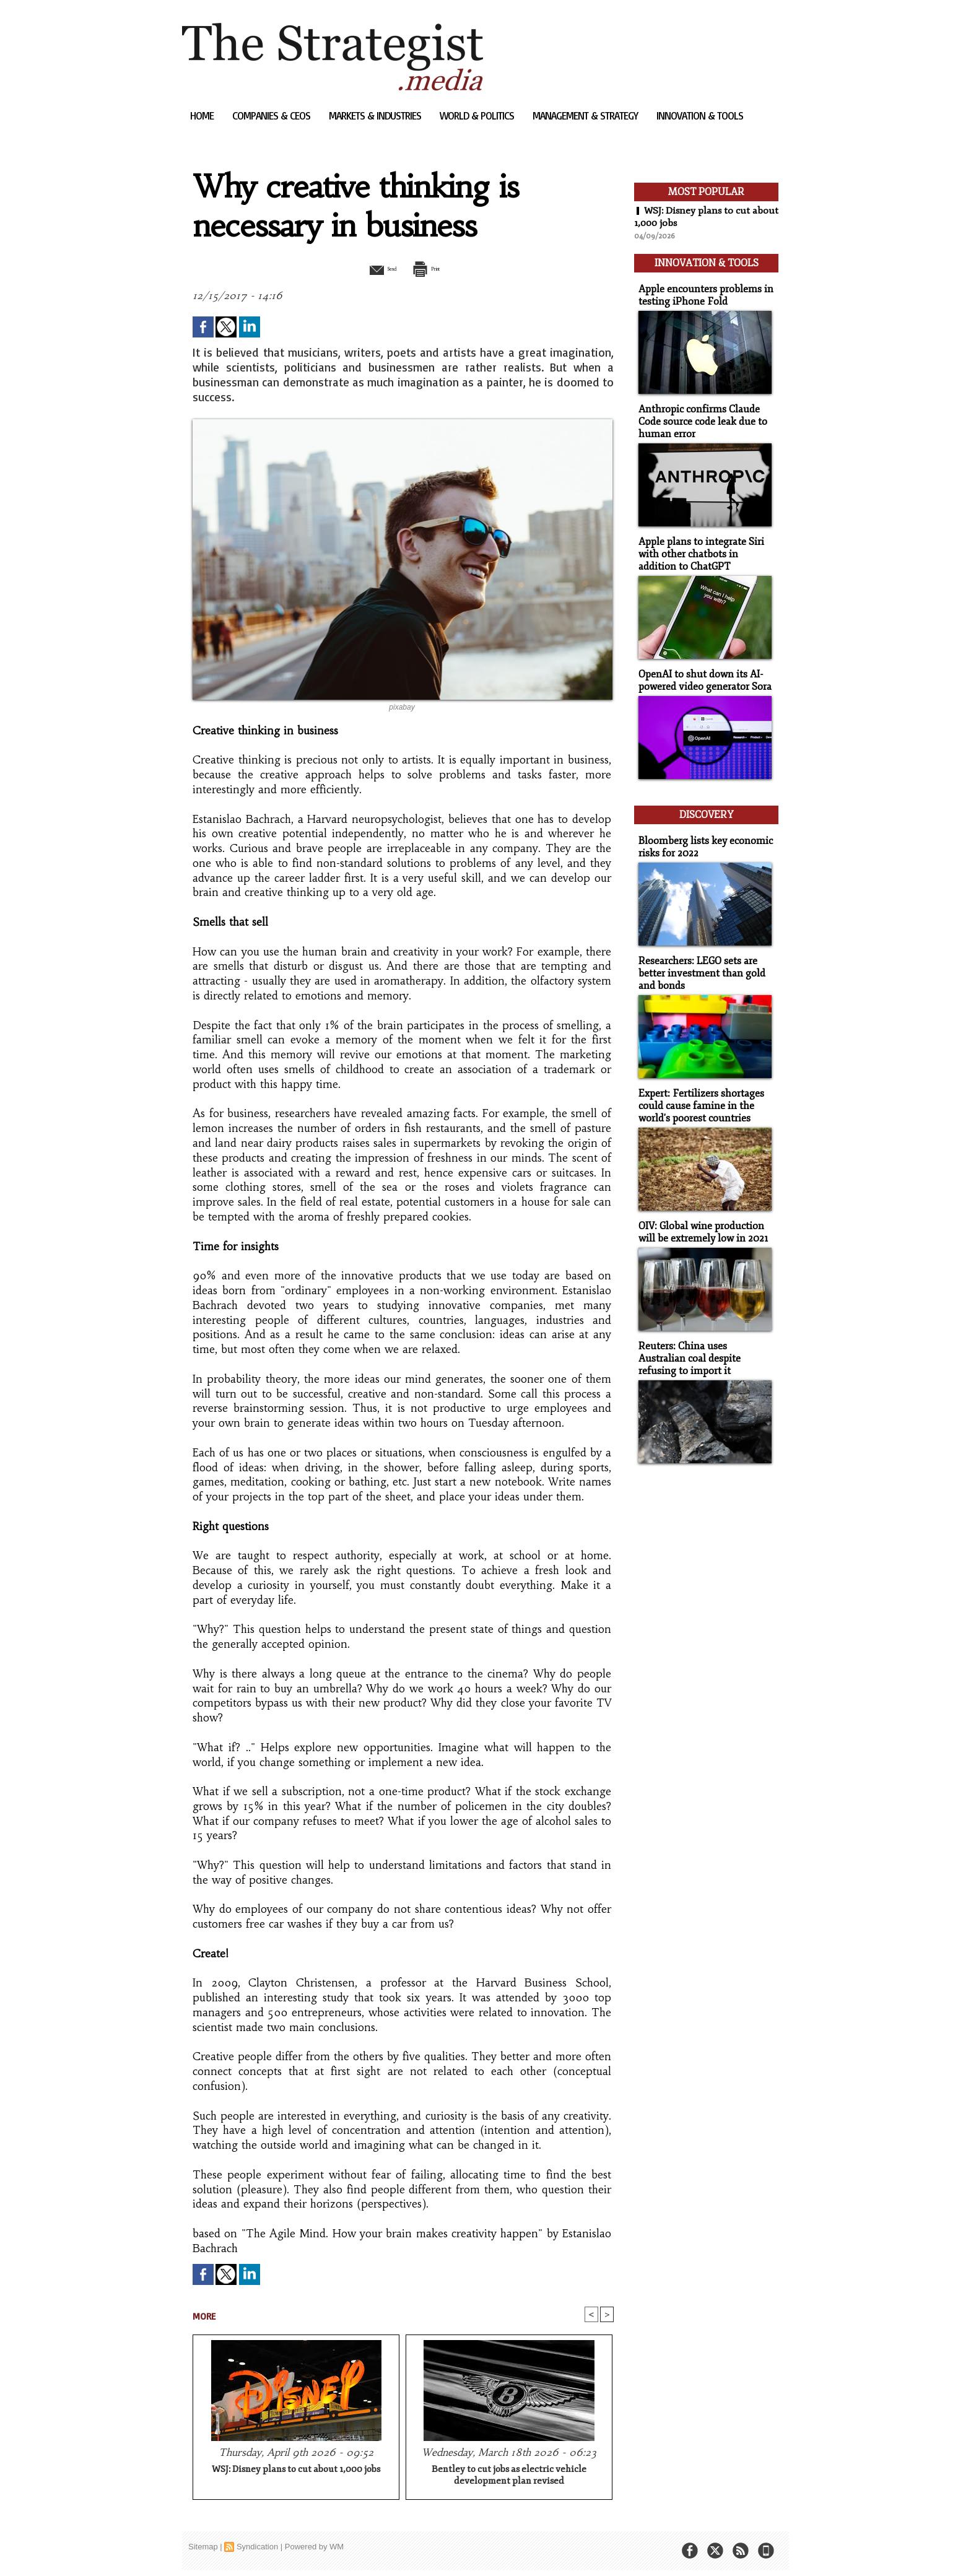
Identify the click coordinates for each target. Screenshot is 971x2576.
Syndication (257, 2547)
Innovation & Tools (699, 115)
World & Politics (478, 115)
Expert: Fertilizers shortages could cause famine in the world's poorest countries (697, 1088)
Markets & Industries (376, 115)
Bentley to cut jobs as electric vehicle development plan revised (509, 2476)
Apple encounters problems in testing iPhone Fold (701, 291)
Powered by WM (314, 2547)
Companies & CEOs (272, 115)
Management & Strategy (586, 115)
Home (203, 115)
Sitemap (203, 2547)
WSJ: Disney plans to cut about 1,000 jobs (296, 2470)
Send (372, 268)
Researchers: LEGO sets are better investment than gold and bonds (697, 957)
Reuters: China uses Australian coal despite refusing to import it (703, 1337)
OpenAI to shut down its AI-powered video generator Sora (701, 671)
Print (434, 268)
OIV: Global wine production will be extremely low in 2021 (699, 1213)
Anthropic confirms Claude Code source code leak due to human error (698, 415)
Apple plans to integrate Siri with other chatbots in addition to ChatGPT (704, 546)
